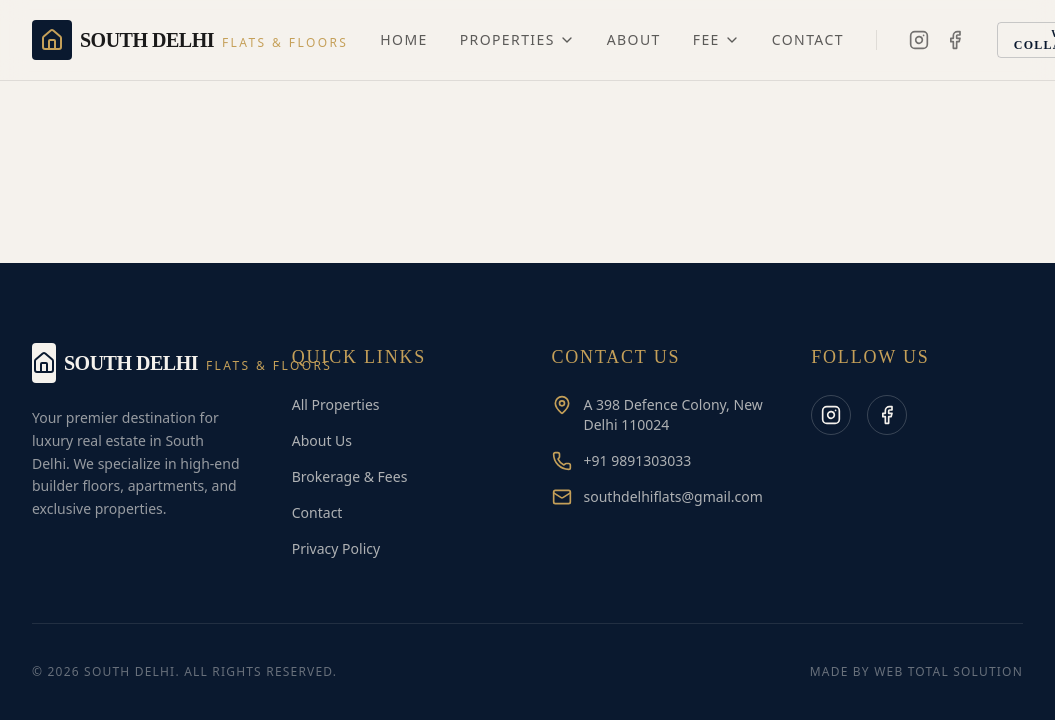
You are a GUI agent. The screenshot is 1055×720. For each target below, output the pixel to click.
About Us (322, 440)
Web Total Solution (948, 671)
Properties (517, 39)
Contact (808, 39)
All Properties (336, 404)
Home (403, 39)
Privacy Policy (336, 548)
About (634, 39)
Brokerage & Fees (350, 476)
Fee (716, 39)
